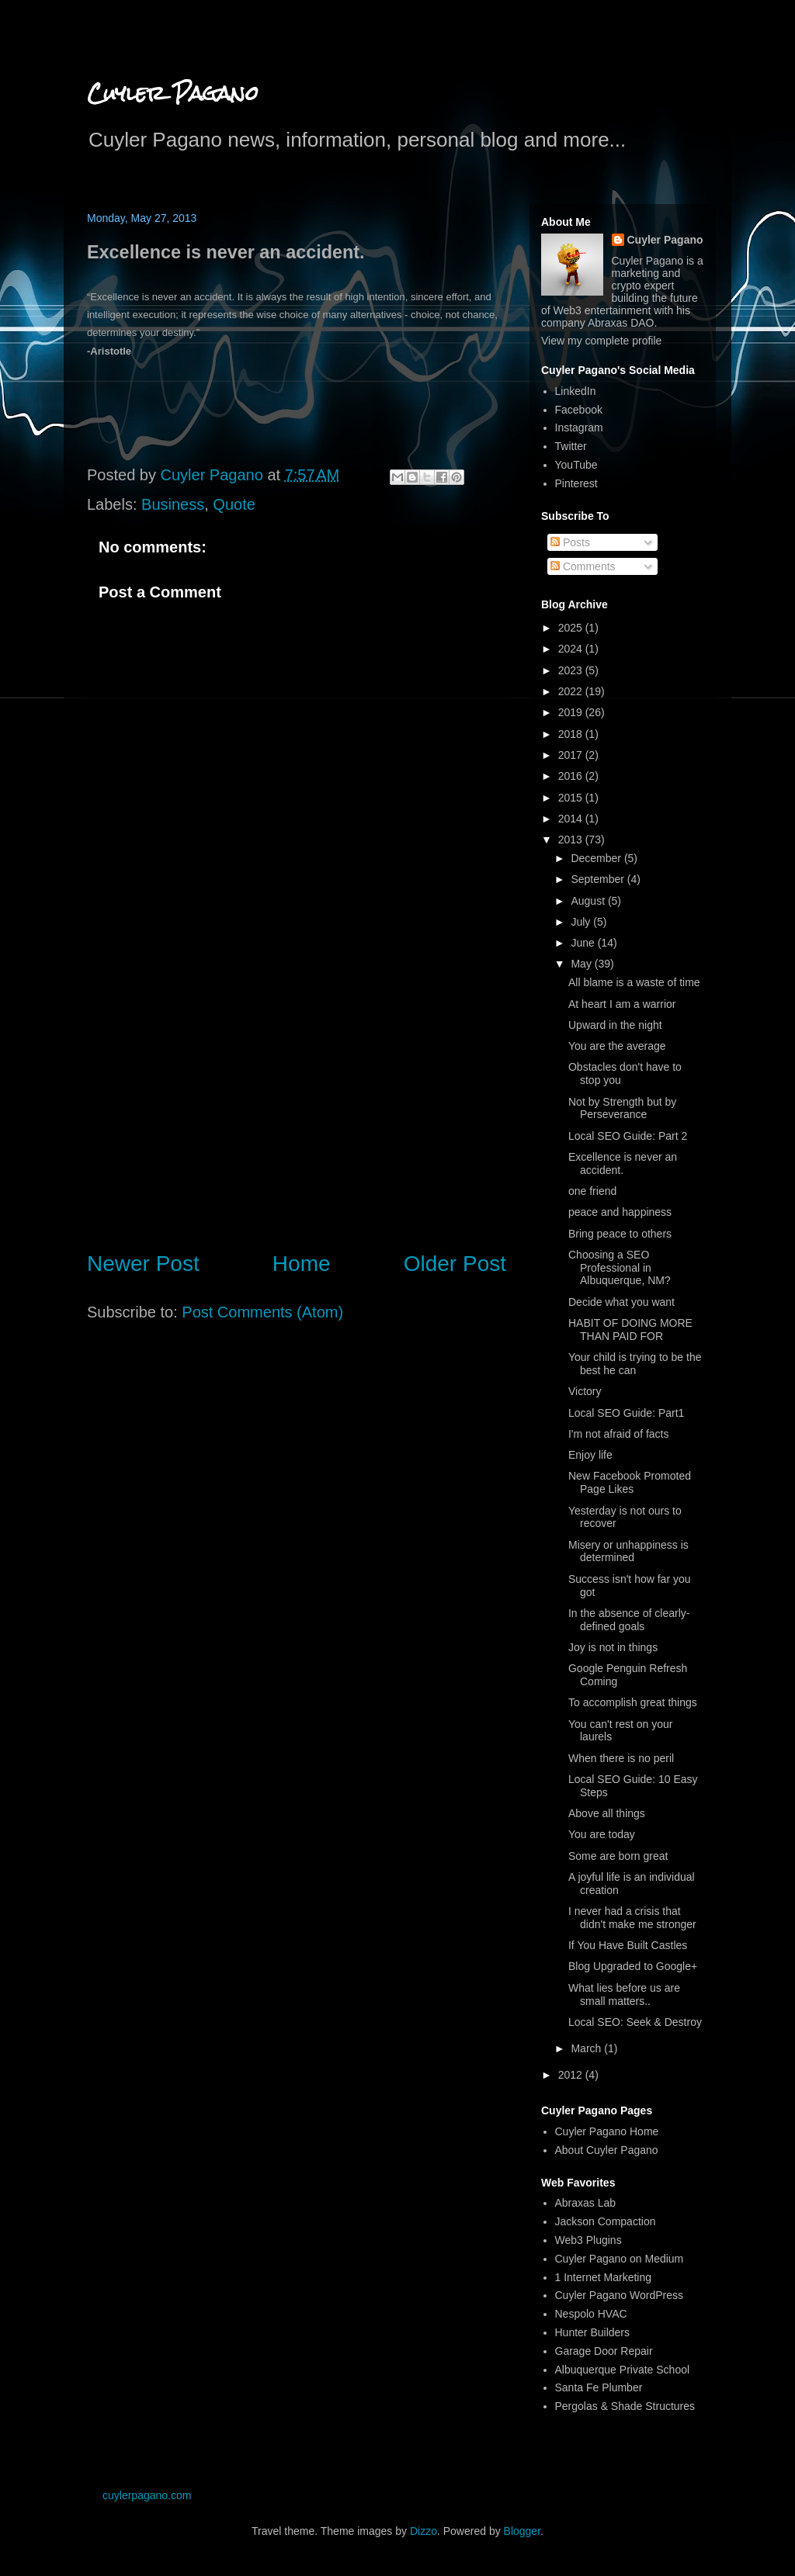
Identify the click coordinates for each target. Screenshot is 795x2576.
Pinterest (576, 483)
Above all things (606, 1813)
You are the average (617, 1046)
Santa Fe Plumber (599, 2387)
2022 (571, 691)
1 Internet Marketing (603, 2277)
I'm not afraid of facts (618, 1434)
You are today (601, 1834)
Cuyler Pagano (173, 93)
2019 (571, 712)
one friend (592, 1191)
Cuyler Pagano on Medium (619, 2258)
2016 (571, 776)
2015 (571, 797)
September (599, 879)
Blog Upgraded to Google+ (632, 1966)
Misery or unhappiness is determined (628, 1551)
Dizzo (423, 2531)
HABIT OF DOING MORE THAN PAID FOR (630, 1329)
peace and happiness (620, 1212)
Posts (570, 542)
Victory (585, 1391)
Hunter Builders (592, 2332)
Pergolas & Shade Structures (625, 2406)
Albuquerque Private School (622, 2369)
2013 (571, 839)
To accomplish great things (632, 1702)
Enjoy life (590, 1455)
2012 (571, 2075)
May (582, 963)
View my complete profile (601, 340)
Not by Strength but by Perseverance (622, 1108)
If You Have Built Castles (627, 1945)
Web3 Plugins (588, 2240)
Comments (583, 566)
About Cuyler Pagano (606, 2150)
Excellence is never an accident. (622, 1163)
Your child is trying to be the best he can (634, 1363)
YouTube (576, 465)
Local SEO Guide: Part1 (626, 1413)
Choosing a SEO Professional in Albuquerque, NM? (619, 1267)
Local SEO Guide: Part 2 (627, 1136)
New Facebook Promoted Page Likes (629, 1482)
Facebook (578, 409)
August (589, 901)
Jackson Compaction (605, 2221)
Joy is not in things (613, 1647)
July (582, 922)
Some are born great (618, 1856)
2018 (571, 734)
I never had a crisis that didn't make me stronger (632, 1917)
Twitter (571, 446)
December (597, 858)
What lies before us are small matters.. (624, 1994)
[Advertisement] (296, 1108)
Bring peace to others (620, 1233)
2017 (571, 755)
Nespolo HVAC (591, 2314)
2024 (571, 648)
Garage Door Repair (604, 2351)
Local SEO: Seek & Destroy (635, 2022)
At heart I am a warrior (622, 1004)
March (587, 2048)
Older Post (455, 1264)
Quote (234, 504)
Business (172, 504)
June (584, 943)
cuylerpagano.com (146, 2495)
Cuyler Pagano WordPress (619, 2295)
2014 (571, 818)
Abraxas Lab (585, 2203)
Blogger (522, 2531)
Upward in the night (615, 1025)
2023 (571, 670)
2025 (571, 627)
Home (302, 1264)
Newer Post (143, 1264)
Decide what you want (621, 1302)
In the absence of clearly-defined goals (628, 1620)
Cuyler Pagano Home (607, 2131)
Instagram (579, 427)
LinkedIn (575, 391)
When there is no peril (621, 1758)
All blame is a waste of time (634, 982)
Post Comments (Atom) (262, 1312)
